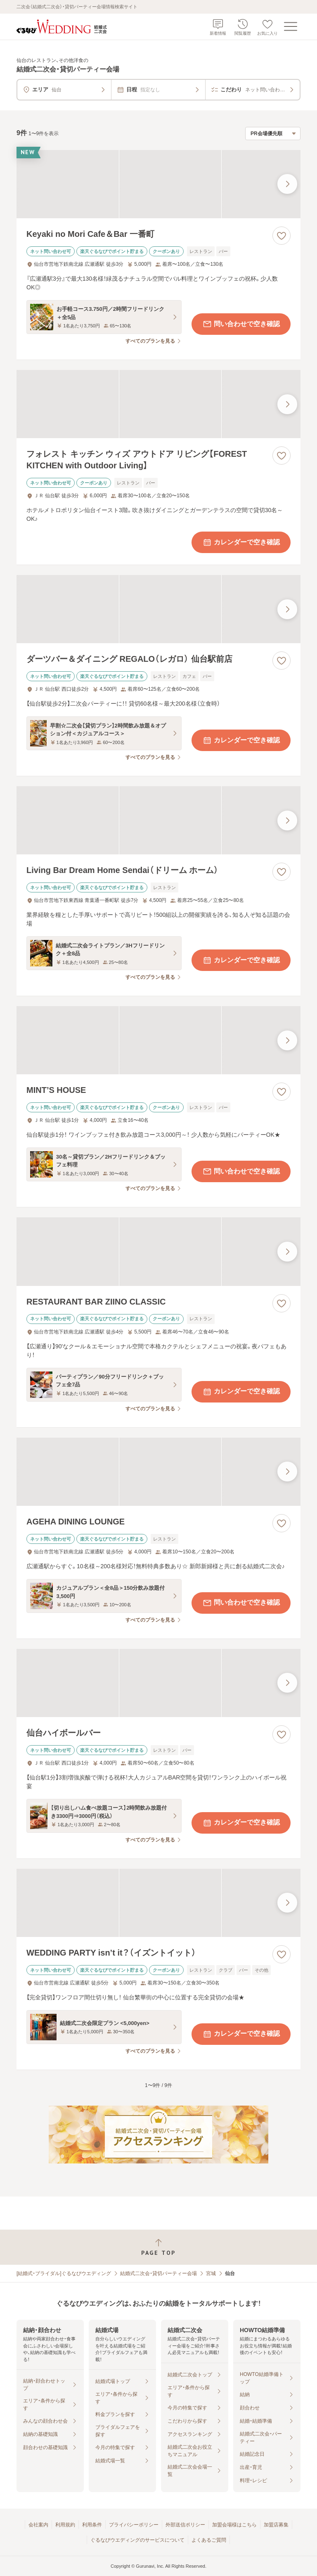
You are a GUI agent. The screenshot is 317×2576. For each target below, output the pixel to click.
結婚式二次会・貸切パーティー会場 (158, 2273)
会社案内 (38, 2525)
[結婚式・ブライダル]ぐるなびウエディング (64, 2273)
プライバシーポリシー (133, 2525)
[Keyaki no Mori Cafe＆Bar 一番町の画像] (158, 184)
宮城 (211, 2273)
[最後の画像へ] (287, 184)
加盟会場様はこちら (234, 2525)
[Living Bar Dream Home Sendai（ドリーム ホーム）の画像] (158, 820)
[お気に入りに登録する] (281, 236)
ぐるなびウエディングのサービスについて (137, 2540)
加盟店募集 (276, 2525)
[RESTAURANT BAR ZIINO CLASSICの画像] (158, 1251)
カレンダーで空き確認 (241, 542)
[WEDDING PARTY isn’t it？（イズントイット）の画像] (158, 1903)
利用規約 (65, 2525)
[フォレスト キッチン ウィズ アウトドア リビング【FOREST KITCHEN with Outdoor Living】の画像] (158, 404)
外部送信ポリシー (185, 2525)
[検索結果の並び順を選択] (272, 133)
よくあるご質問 (209, 2540)
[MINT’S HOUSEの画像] (158, 1040)
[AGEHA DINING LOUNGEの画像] (158, 1472)
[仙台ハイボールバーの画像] (158, 1683)
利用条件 (92, 2525)
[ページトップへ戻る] (158, 2247)
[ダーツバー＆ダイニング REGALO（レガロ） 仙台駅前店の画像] (158, 609)
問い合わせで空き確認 (241, 324)
